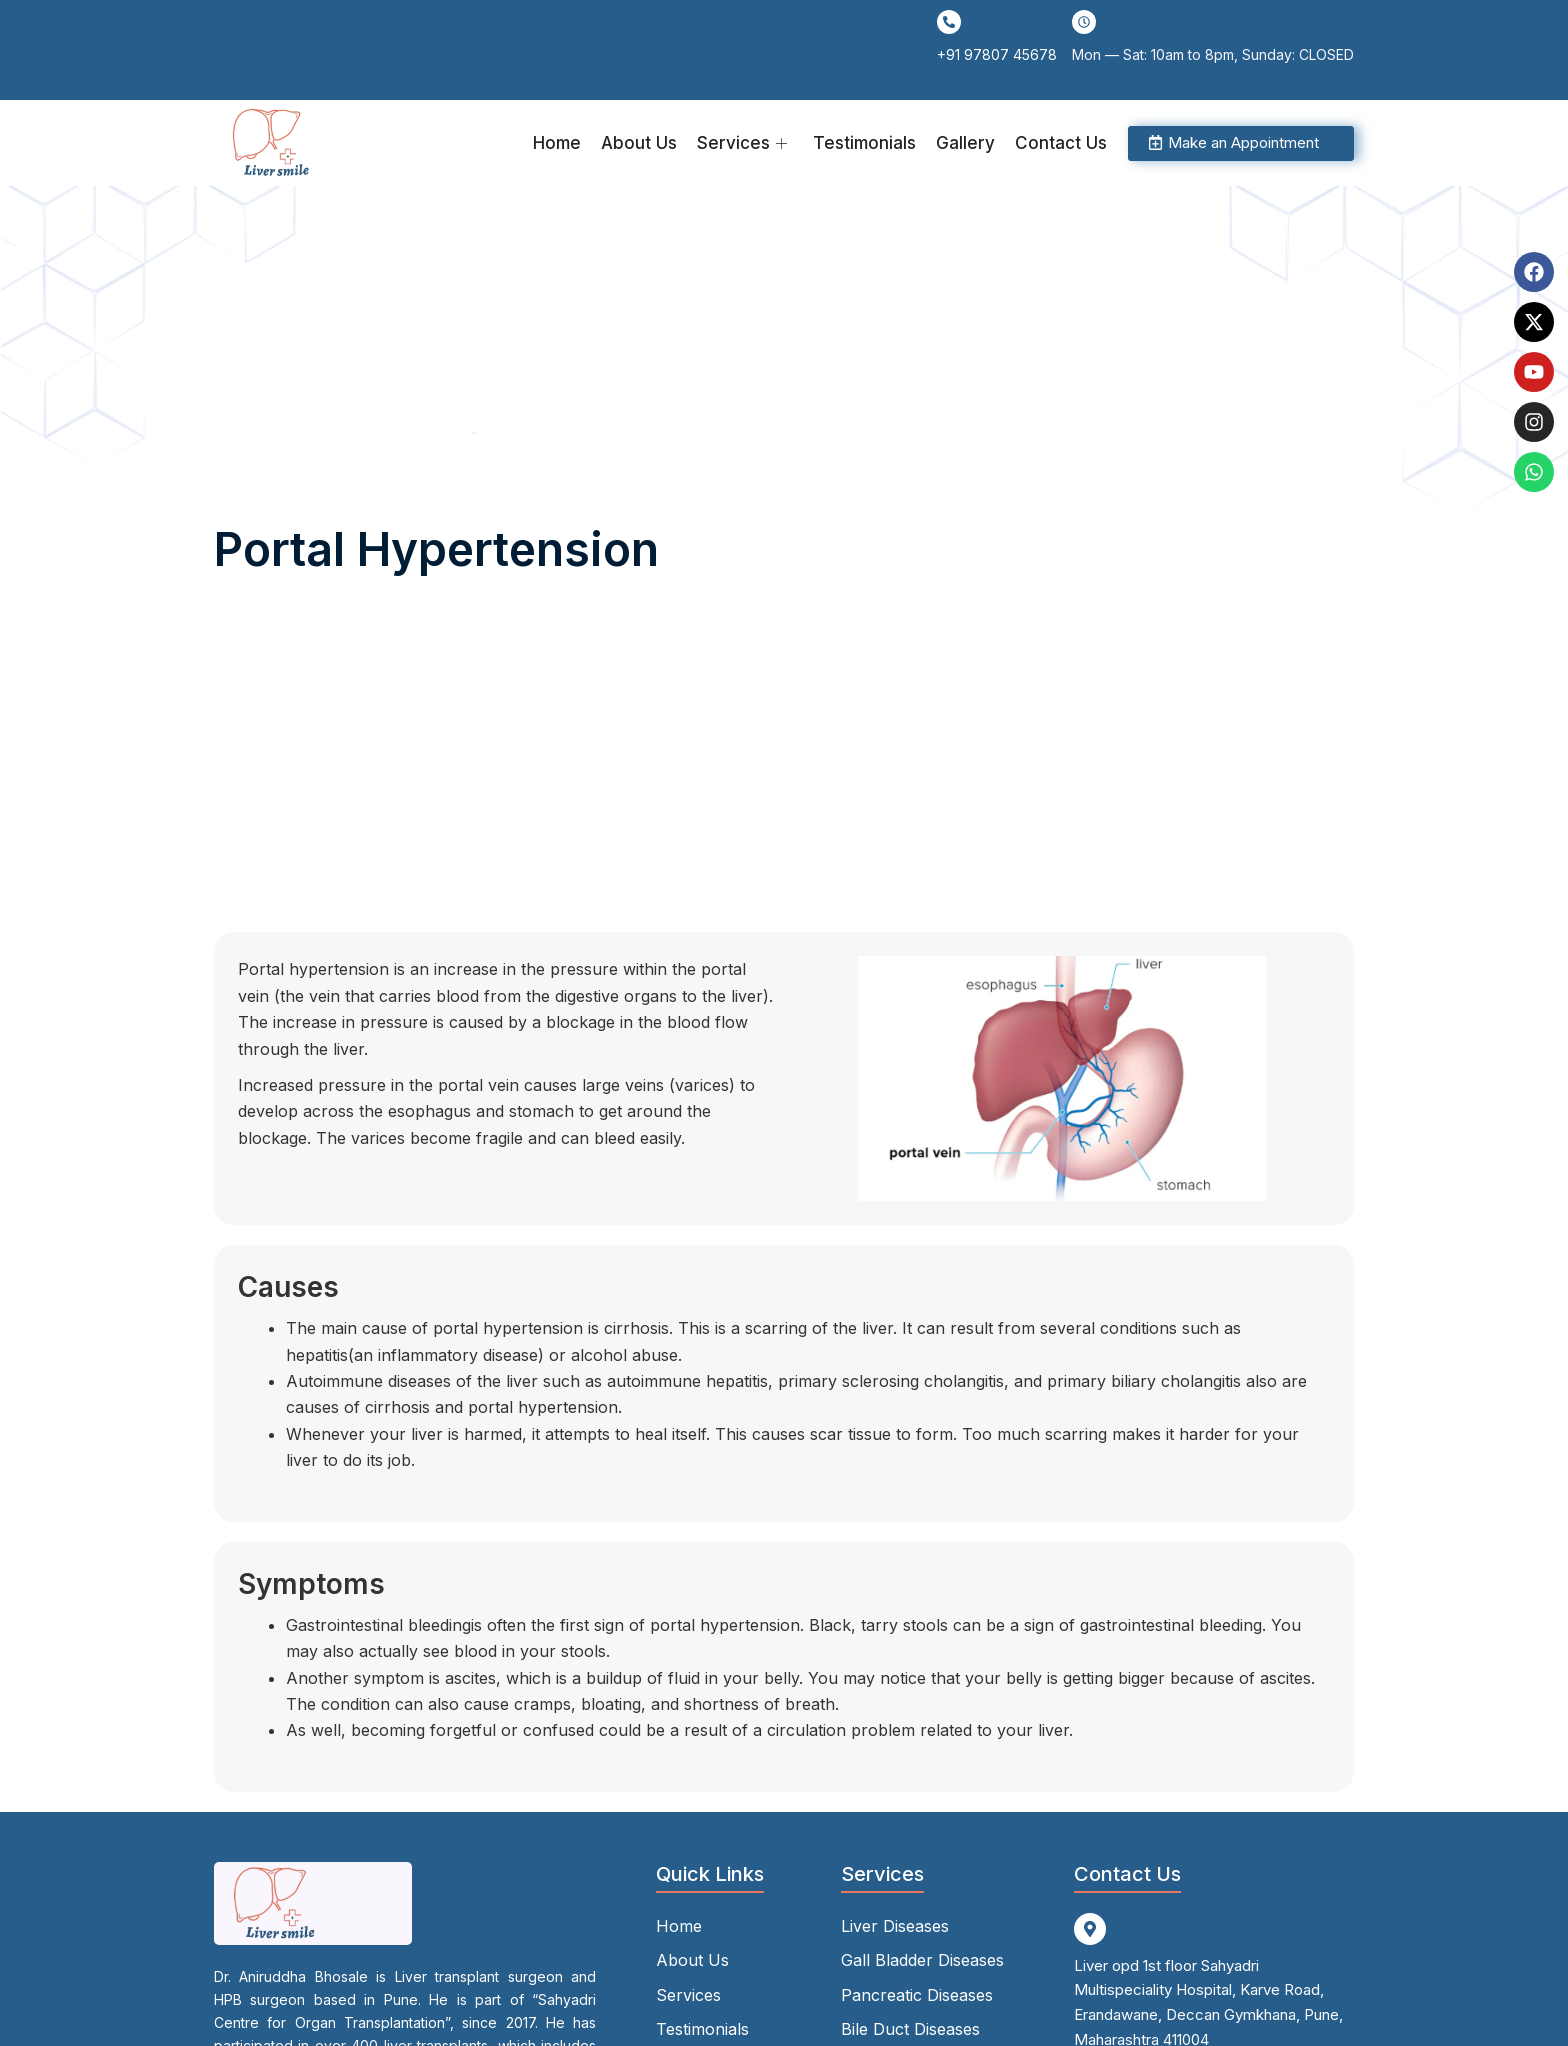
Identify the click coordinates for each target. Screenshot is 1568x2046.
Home (557, 143)
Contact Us (1061, 143)
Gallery (965, 143)
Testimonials (864, 143)
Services (742, 143)
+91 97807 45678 (997, 54)
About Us (639, 143)
